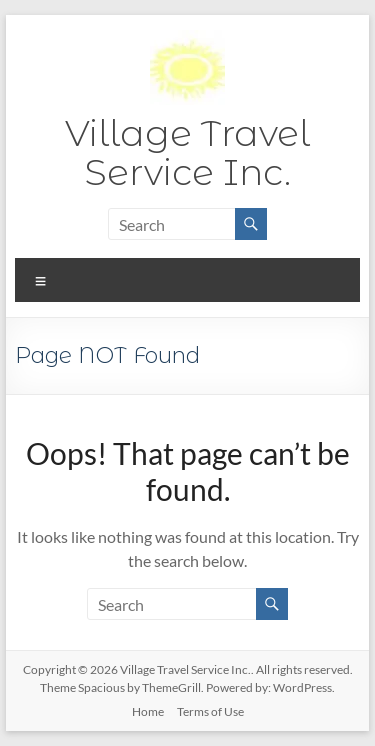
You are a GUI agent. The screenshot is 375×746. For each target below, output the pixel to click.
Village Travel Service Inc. (187, 152)
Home (148, 711)
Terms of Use (210, 711)
